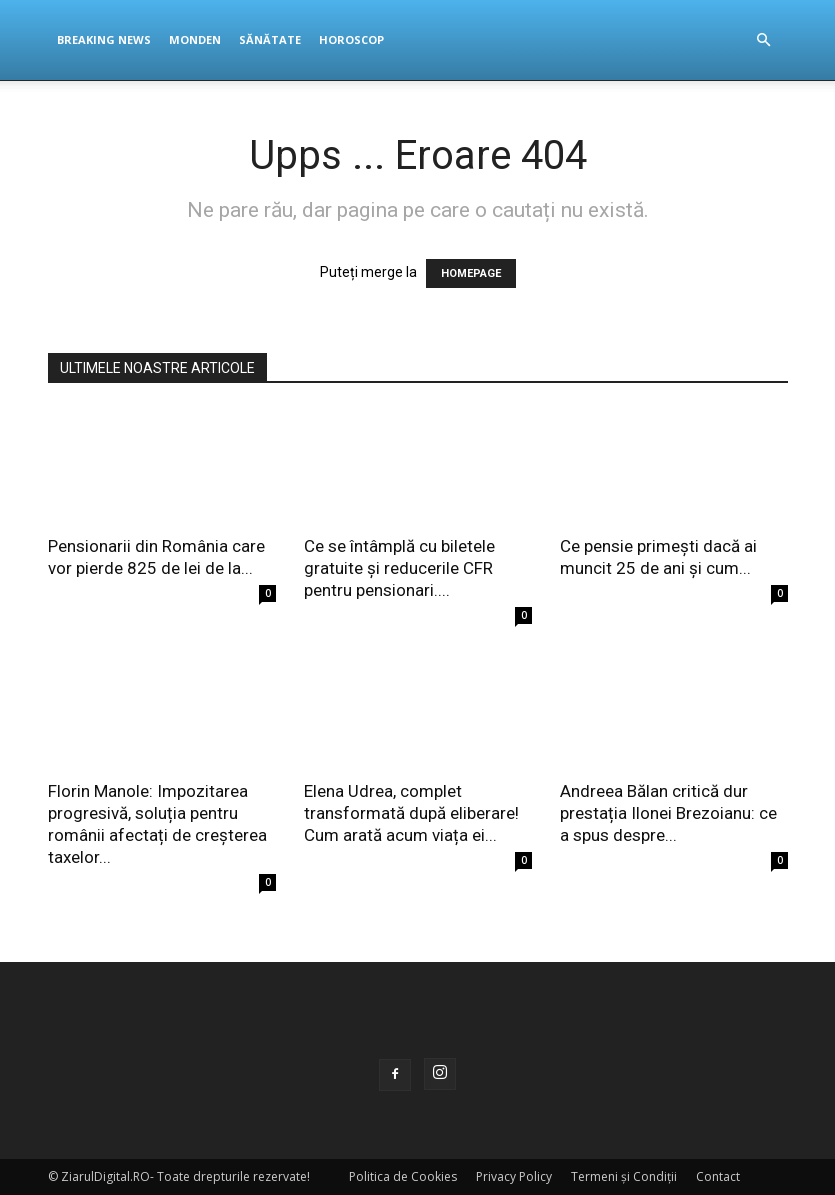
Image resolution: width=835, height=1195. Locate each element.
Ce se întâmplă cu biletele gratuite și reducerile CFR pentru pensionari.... (399, 568)
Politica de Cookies (403, 1176)
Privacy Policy (514, 1176)
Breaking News (104, 39)
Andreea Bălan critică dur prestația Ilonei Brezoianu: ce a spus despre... (668, 813)
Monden (195, 39)
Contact (718, 1176)
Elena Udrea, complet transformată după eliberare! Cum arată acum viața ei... (411, 813)
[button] (764, 40)
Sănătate (270, 39)
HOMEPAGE (471, 273)
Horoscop (351, 39)
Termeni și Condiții (624, 1176)
